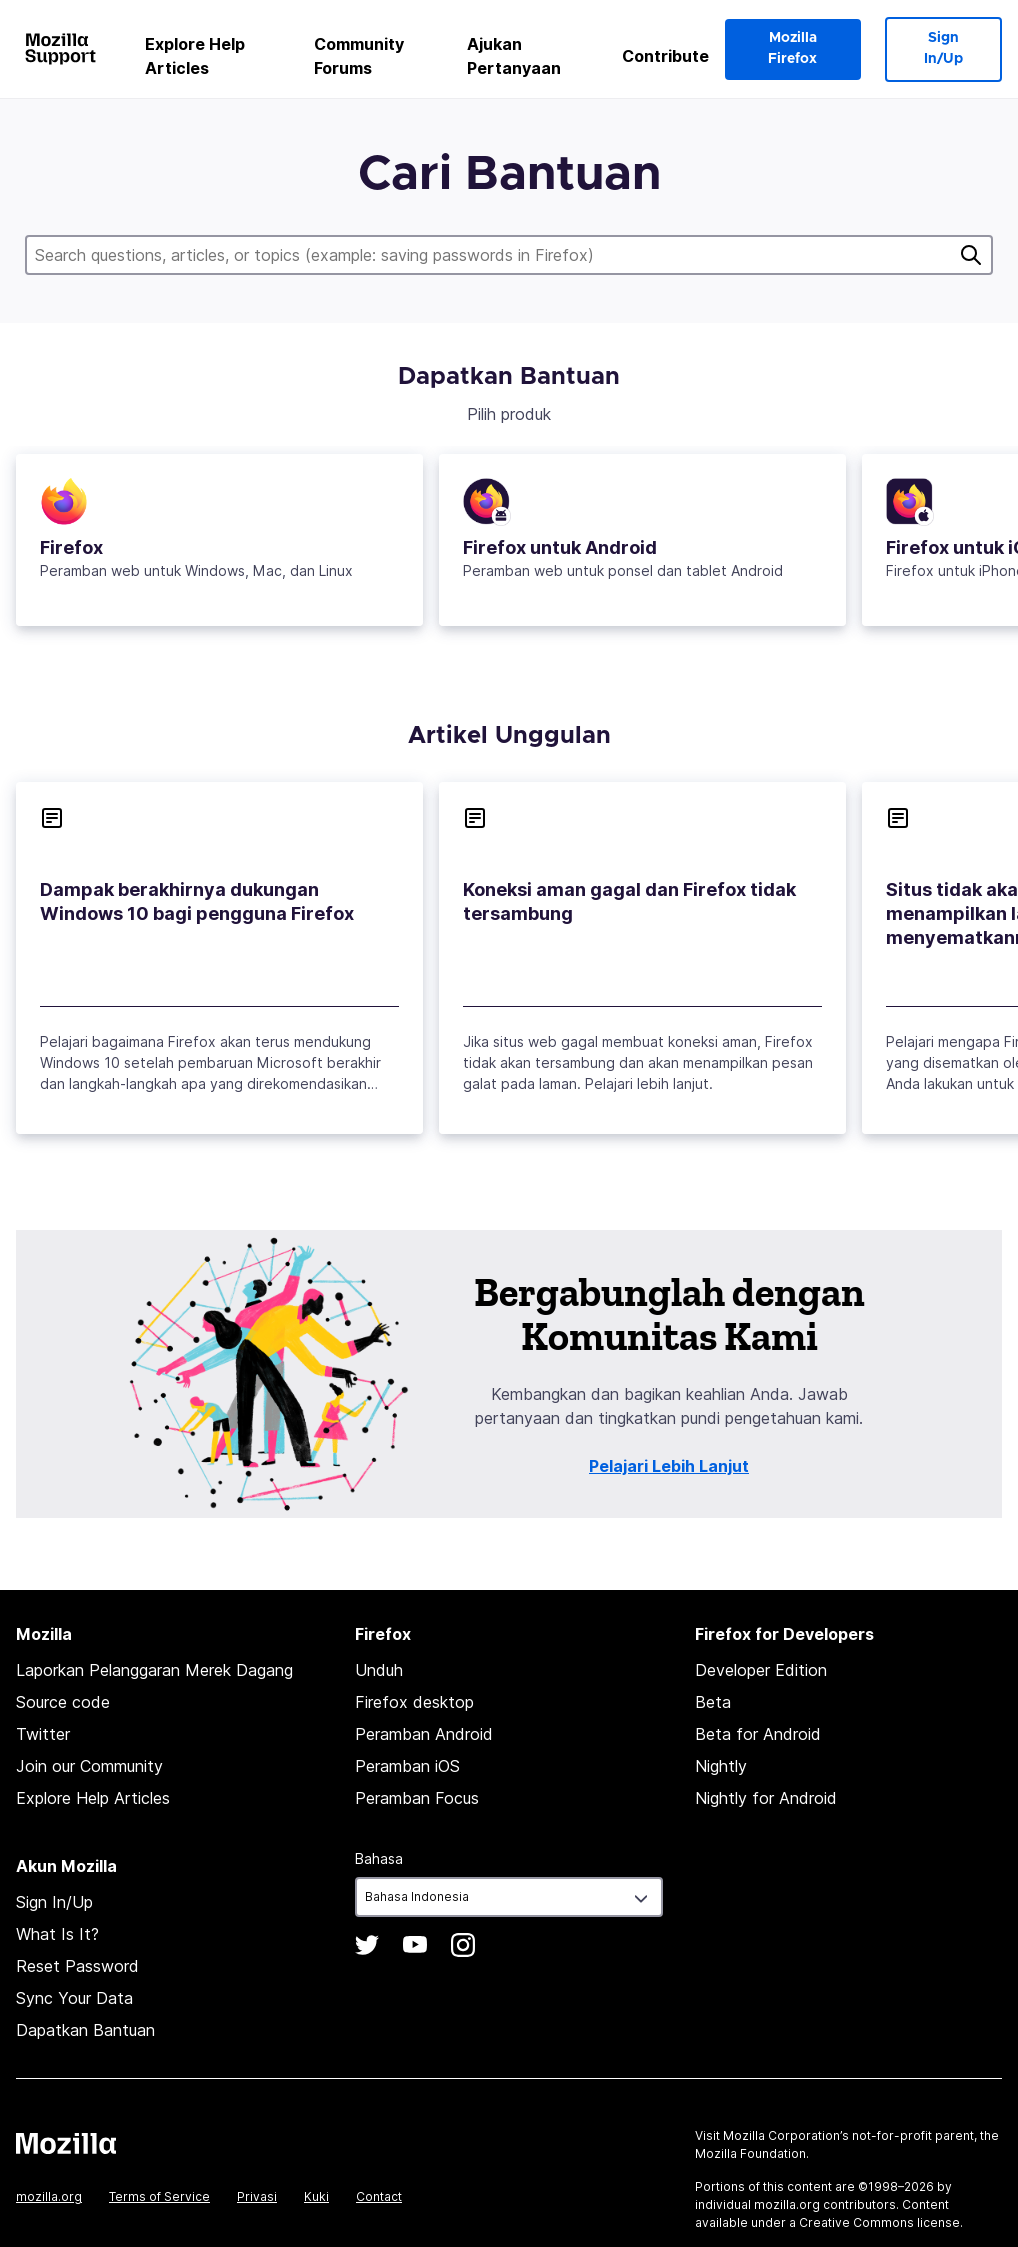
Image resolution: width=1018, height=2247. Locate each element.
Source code (63, 1702)
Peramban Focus (417, 1798)
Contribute (665, 56)
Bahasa (379, 1858)
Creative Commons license (879, 2222)
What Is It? (57, 1934)
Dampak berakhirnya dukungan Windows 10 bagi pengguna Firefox (197, 901)
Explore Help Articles (195, 56)
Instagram (463, 1945)
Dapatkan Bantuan (85, 2030)
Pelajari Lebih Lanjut (669, 1466)
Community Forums (359, 56)
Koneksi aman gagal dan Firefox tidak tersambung (629, 901)
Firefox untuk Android (560, 547)
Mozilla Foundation (750, 2153)
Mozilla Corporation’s (786, 2135)
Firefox (71, 547)
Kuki (316, 2196)
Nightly (721, 1766)
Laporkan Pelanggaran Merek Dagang (154, 1670)
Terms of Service (159, 2196)
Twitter (43, 1734)
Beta (713, 1702)
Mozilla (66, 2143)
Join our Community (89, 1766)
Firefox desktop (414, 1702)
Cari (971, 255)
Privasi (257, 2196)
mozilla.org (49, 2196)
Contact (379, 2196)
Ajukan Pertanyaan (514, 56)
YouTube (415, 1945)
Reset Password (77, 1966)
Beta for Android (758, 1734)
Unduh (379, 1670)
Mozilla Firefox (792, 48)
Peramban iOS (407, 1766)
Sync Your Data (74, 1998)
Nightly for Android (766, 1798)
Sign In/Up (943, 48)
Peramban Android (424, 1734)
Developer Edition (761, 1670)
